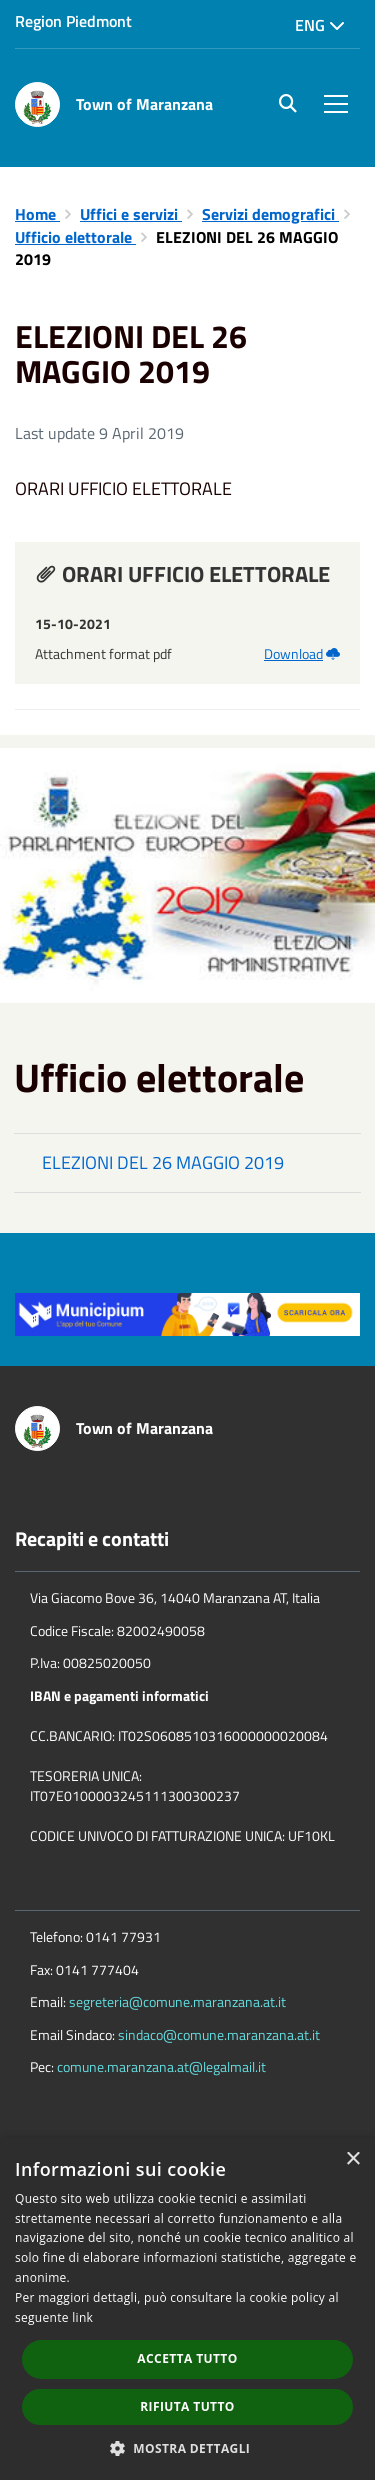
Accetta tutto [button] (187, 2358)
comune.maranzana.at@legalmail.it (161, 2066)
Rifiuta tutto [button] (187, 2406)
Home (37, 214)
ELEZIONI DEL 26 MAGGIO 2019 (163, 1162)
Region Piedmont (73, 21)
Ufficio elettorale (75, 237)
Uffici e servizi (131, 214)
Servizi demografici (270, 214)
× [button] (352, 2159)
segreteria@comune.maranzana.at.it (177, 2001)
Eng (320, 25)
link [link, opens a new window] (82, 2317)
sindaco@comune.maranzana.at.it (219, 2034)
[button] (188, 2447)
